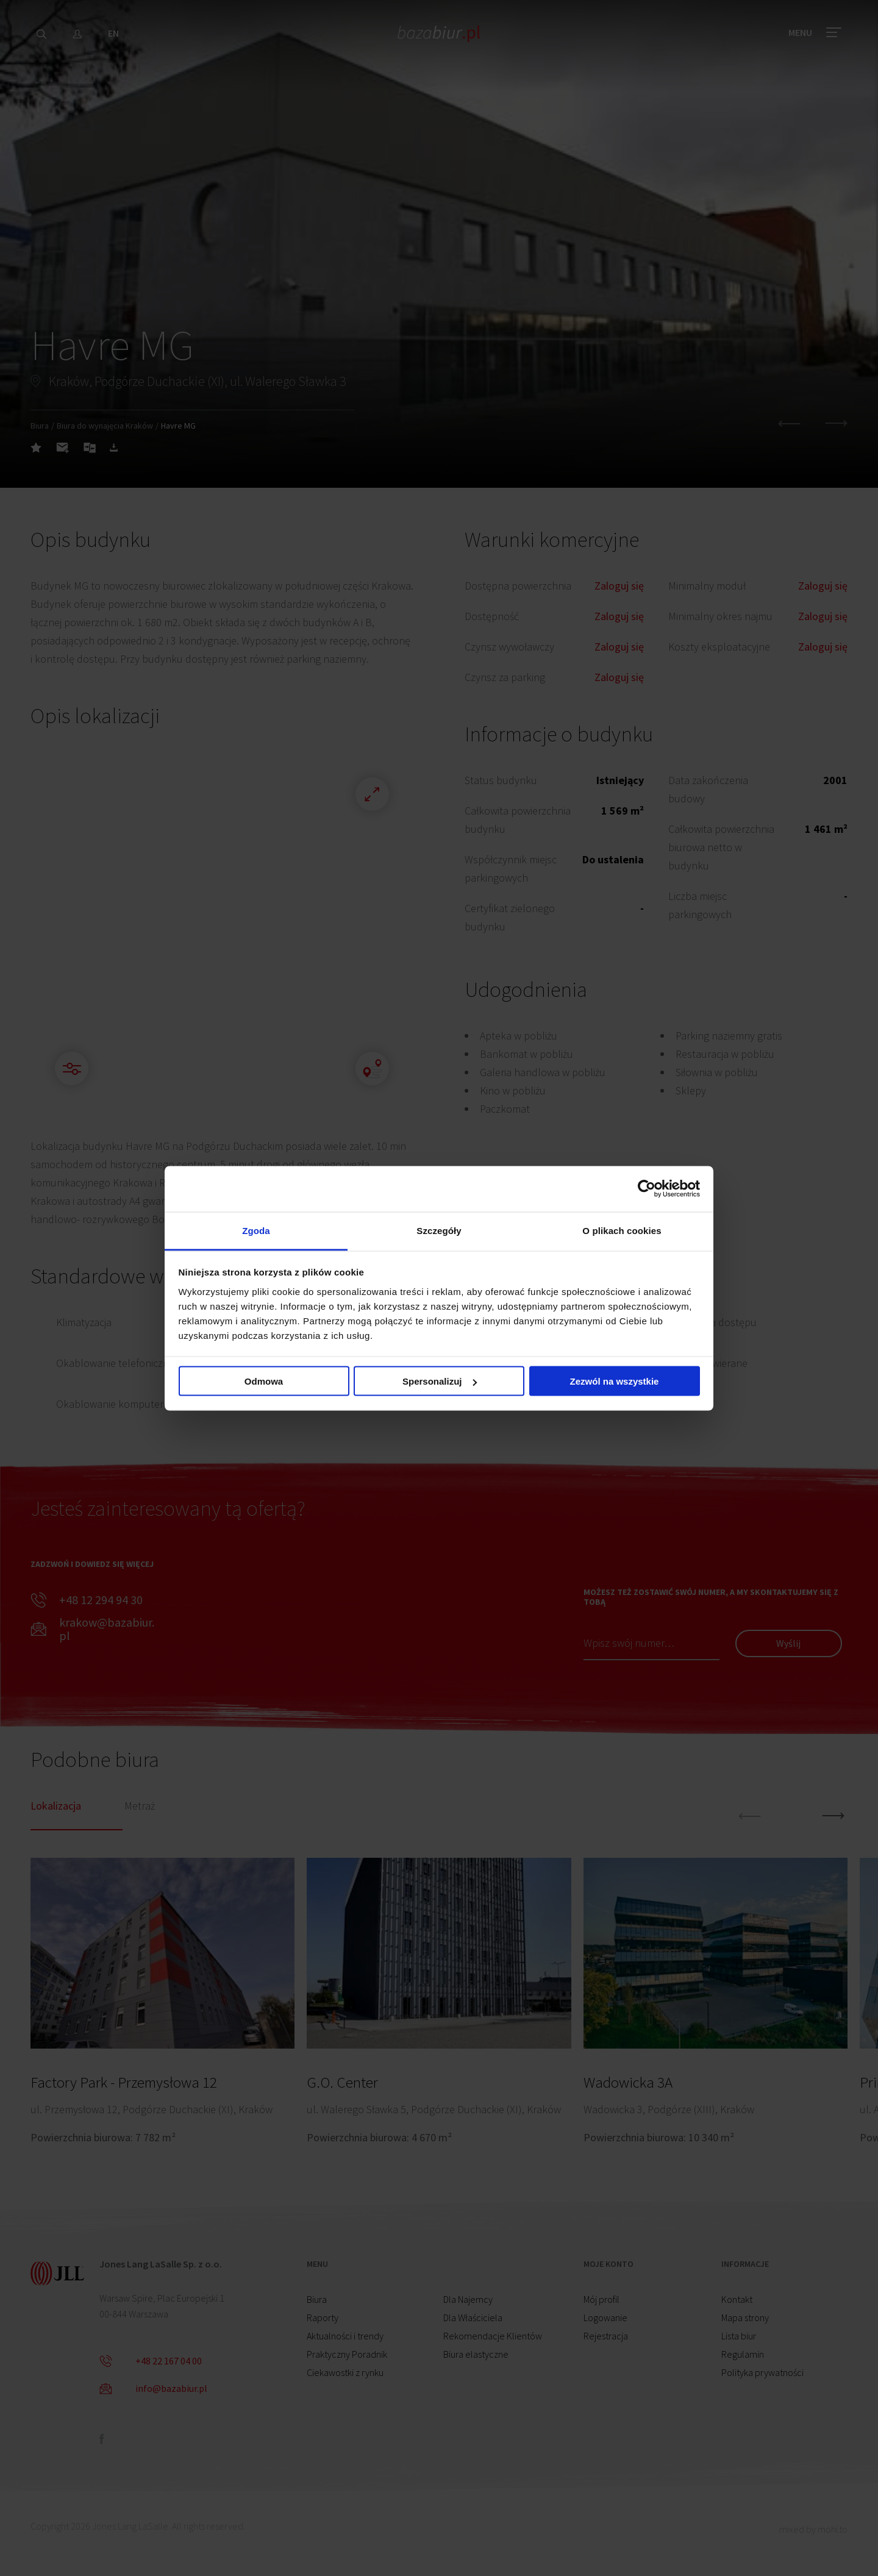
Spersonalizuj (439, 1381)
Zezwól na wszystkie (614, 1381)
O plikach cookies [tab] (621, 1230)
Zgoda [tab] (256, 1230)
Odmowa (263, 1381)
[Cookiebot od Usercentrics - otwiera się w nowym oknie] (646, 1189)
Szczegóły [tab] (438, 1230)
